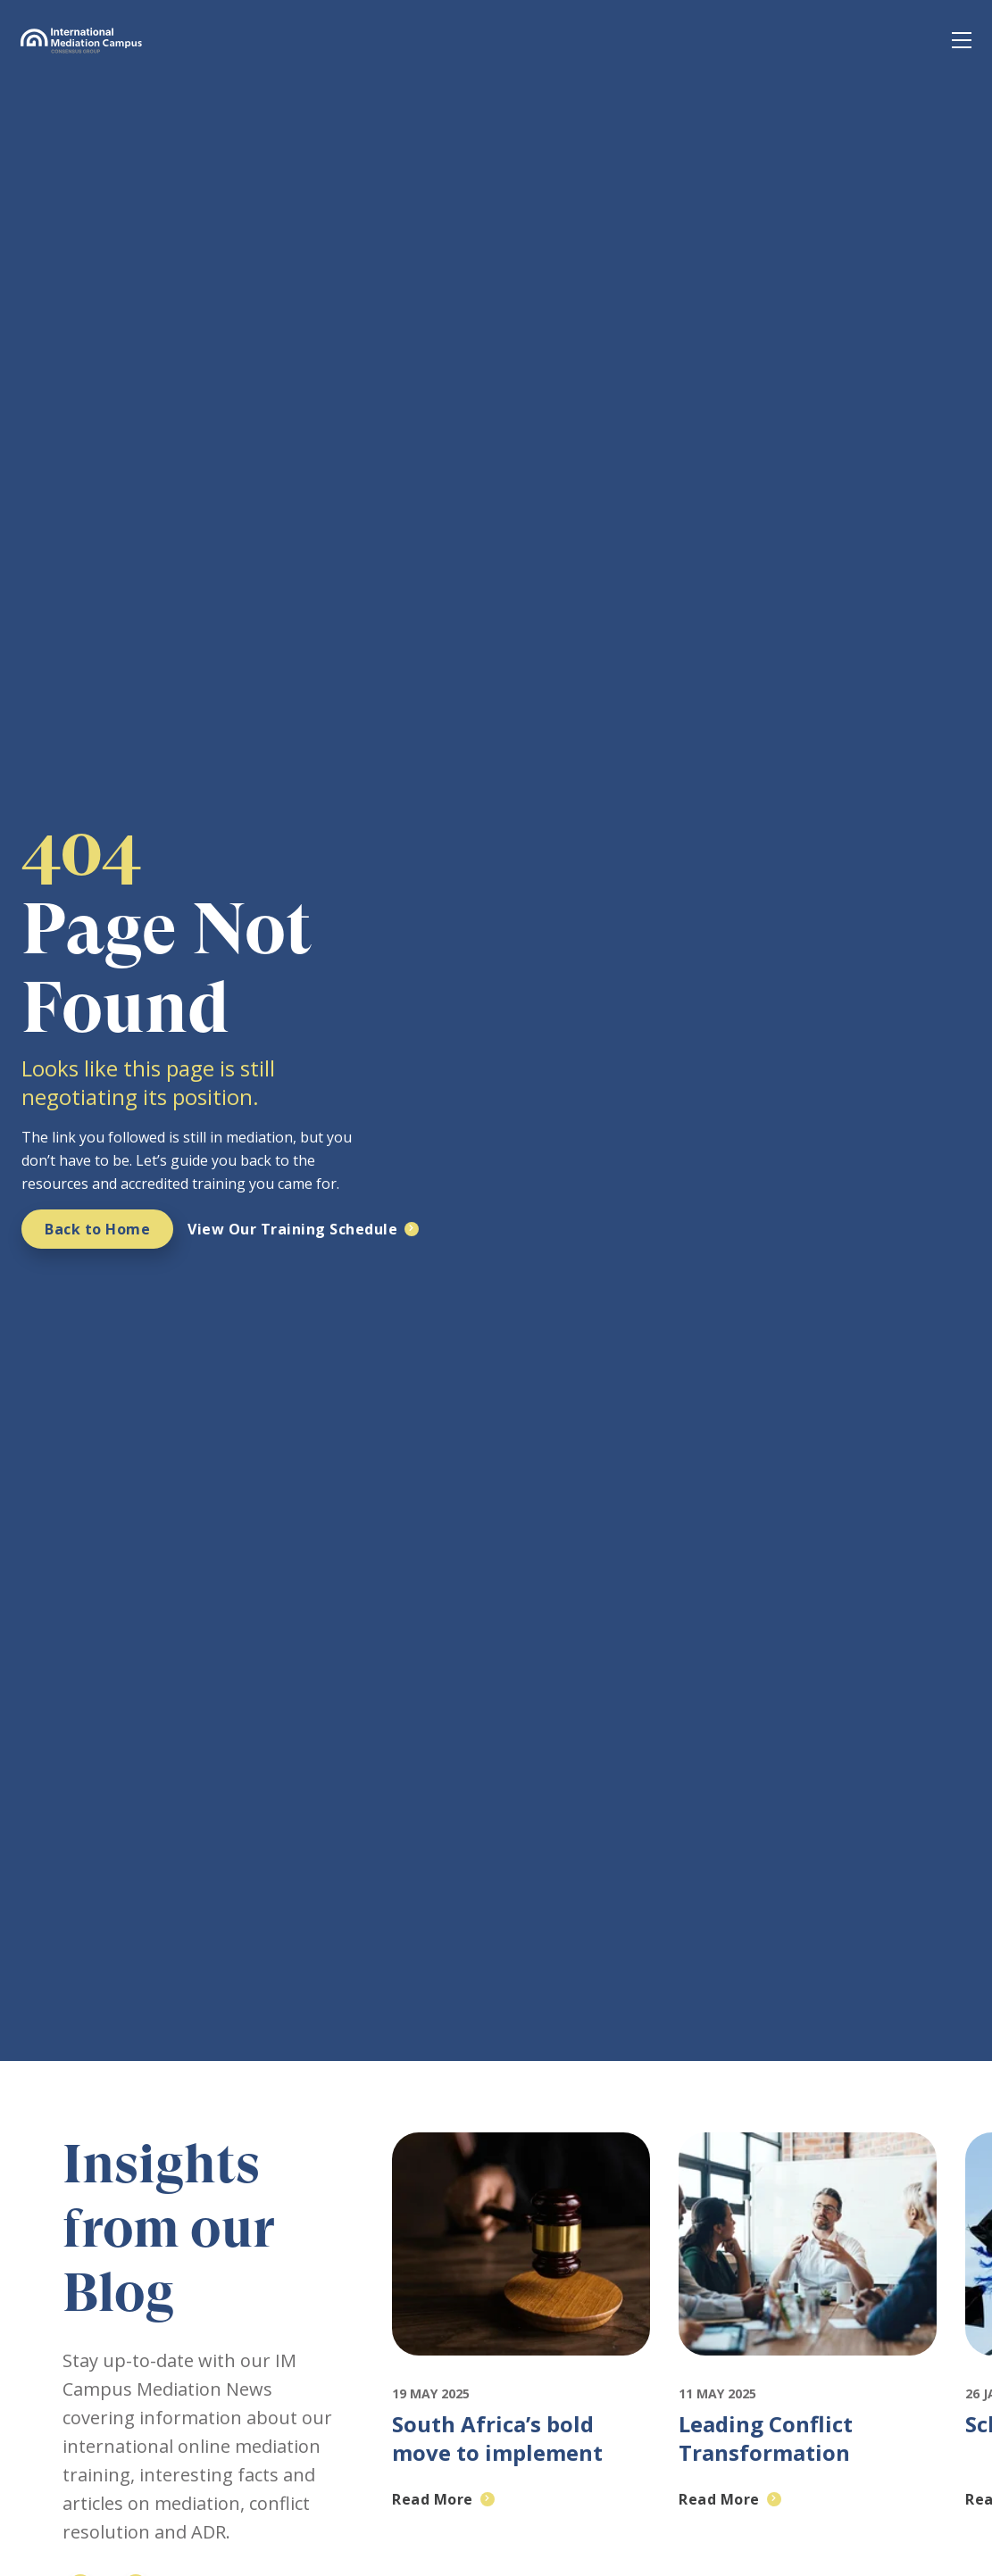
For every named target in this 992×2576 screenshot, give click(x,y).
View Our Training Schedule (292, 1229)
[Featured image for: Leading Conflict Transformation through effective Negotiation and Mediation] (808, 2371)
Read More (432, 2499)
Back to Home (97, 1229)
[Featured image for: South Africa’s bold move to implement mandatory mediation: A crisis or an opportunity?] (521, 2371)
